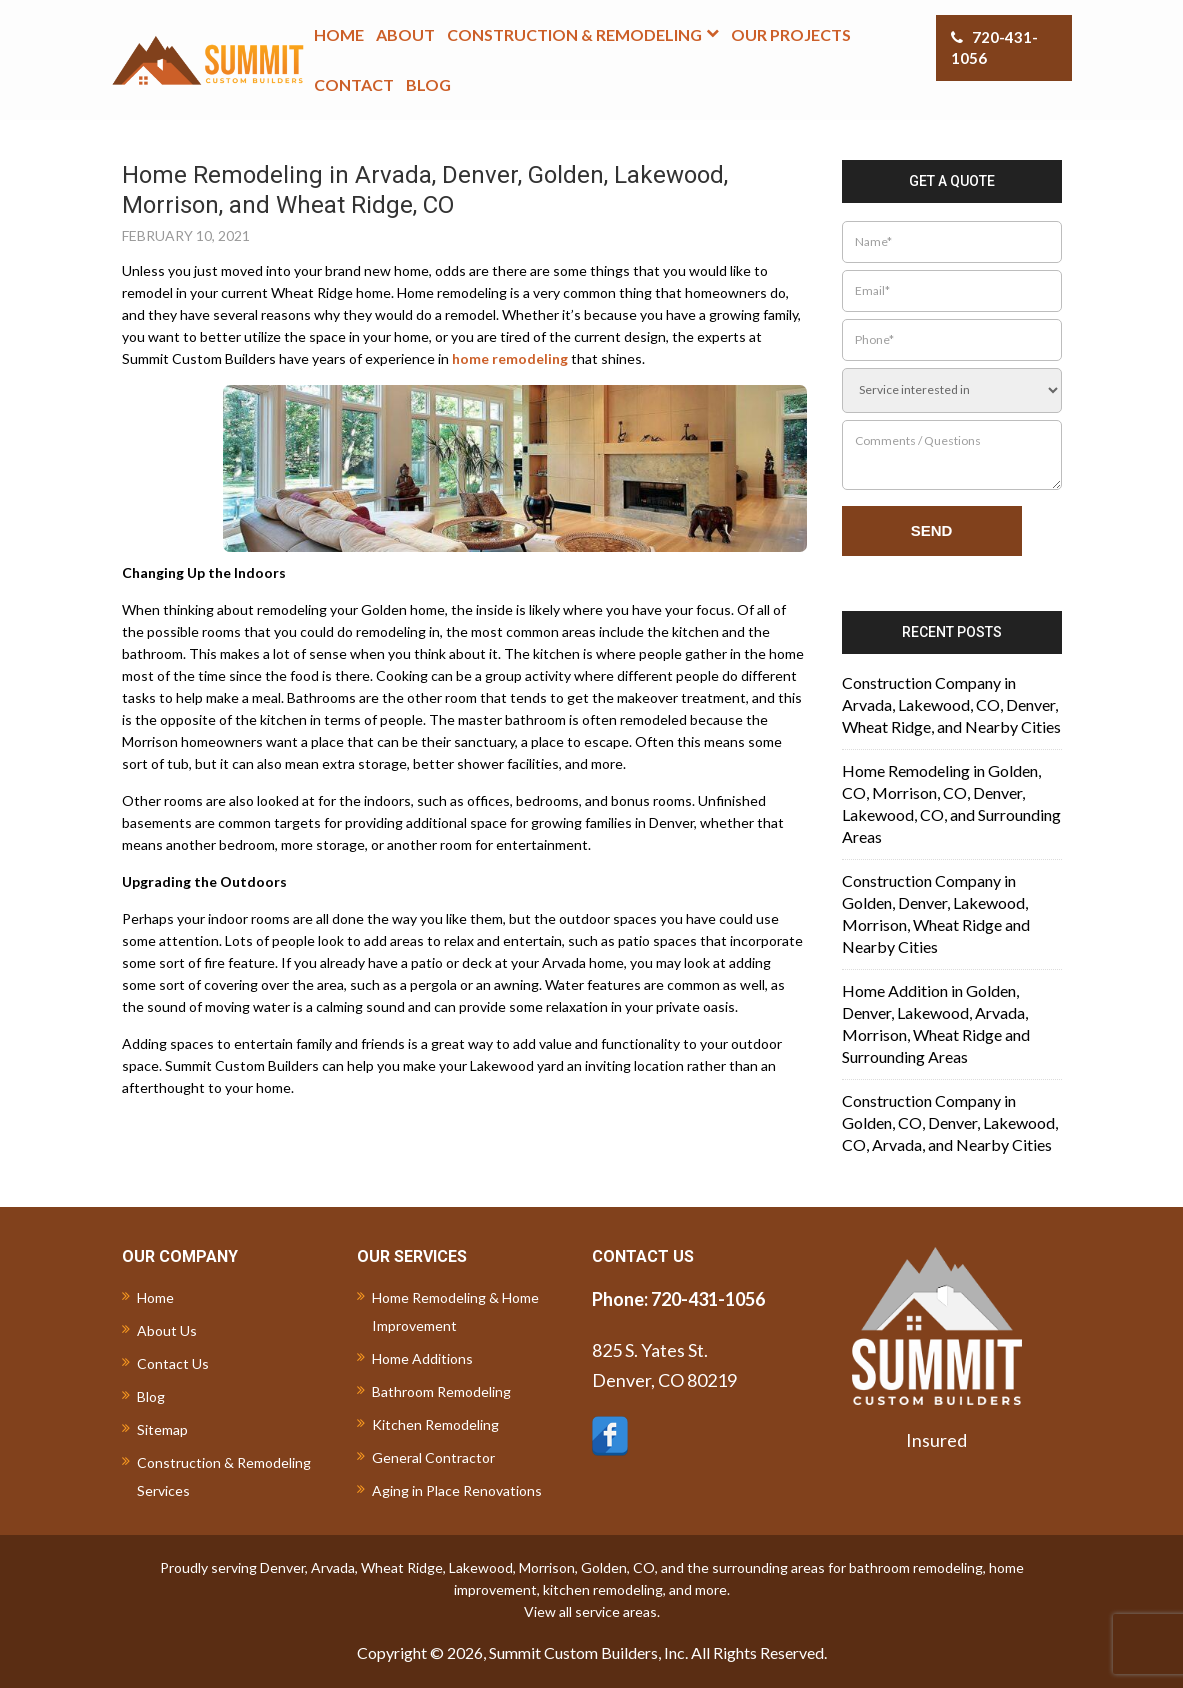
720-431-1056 (994, 47)
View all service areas (590, 1611)
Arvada (333, 1567)
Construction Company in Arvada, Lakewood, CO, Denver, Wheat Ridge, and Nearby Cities (951, 704)
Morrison (547, 1567)
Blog (151, 1396)
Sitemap (162, 1429)
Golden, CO (618, 1567)
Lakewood (481, 1567)
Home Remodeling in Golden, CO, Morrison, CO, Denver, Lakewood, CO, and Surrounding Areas (951, 803)
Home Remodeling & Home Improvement (455, 1311)
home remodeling (510, 358)
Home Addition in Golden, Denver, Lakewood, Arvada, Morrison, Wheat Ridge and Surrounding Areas (936, 1023)
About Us (167, 1330)
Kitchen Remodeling (435, 1424)
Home (155, 1297)
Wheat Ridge (402, 1567)
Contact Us (173, 1363)
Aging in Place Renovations (457, 1490)
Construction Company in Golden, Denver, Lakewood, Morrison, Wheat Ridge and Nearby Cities (936, 913)
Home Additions (422, 1358)
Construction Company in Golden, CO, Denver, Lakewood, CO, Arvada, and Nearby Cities (950, 1122)
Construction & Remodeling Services (224, 1476)
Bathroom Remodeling (441, 1391)
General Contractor (433, 1457)
